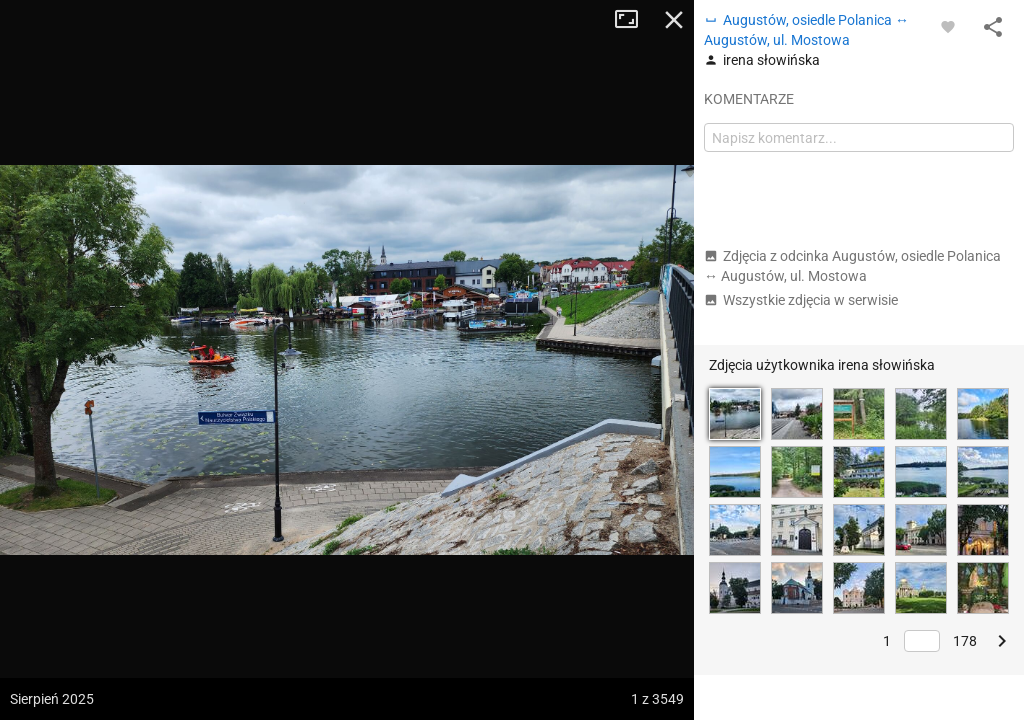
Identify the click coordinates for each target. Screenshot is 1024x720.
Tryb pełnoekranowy (634, 20)
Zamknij (674, 20)
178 (965, 641)
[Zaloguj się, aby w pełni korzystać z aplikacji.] (948, 26)
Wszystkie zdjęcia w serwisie (801, 300)
